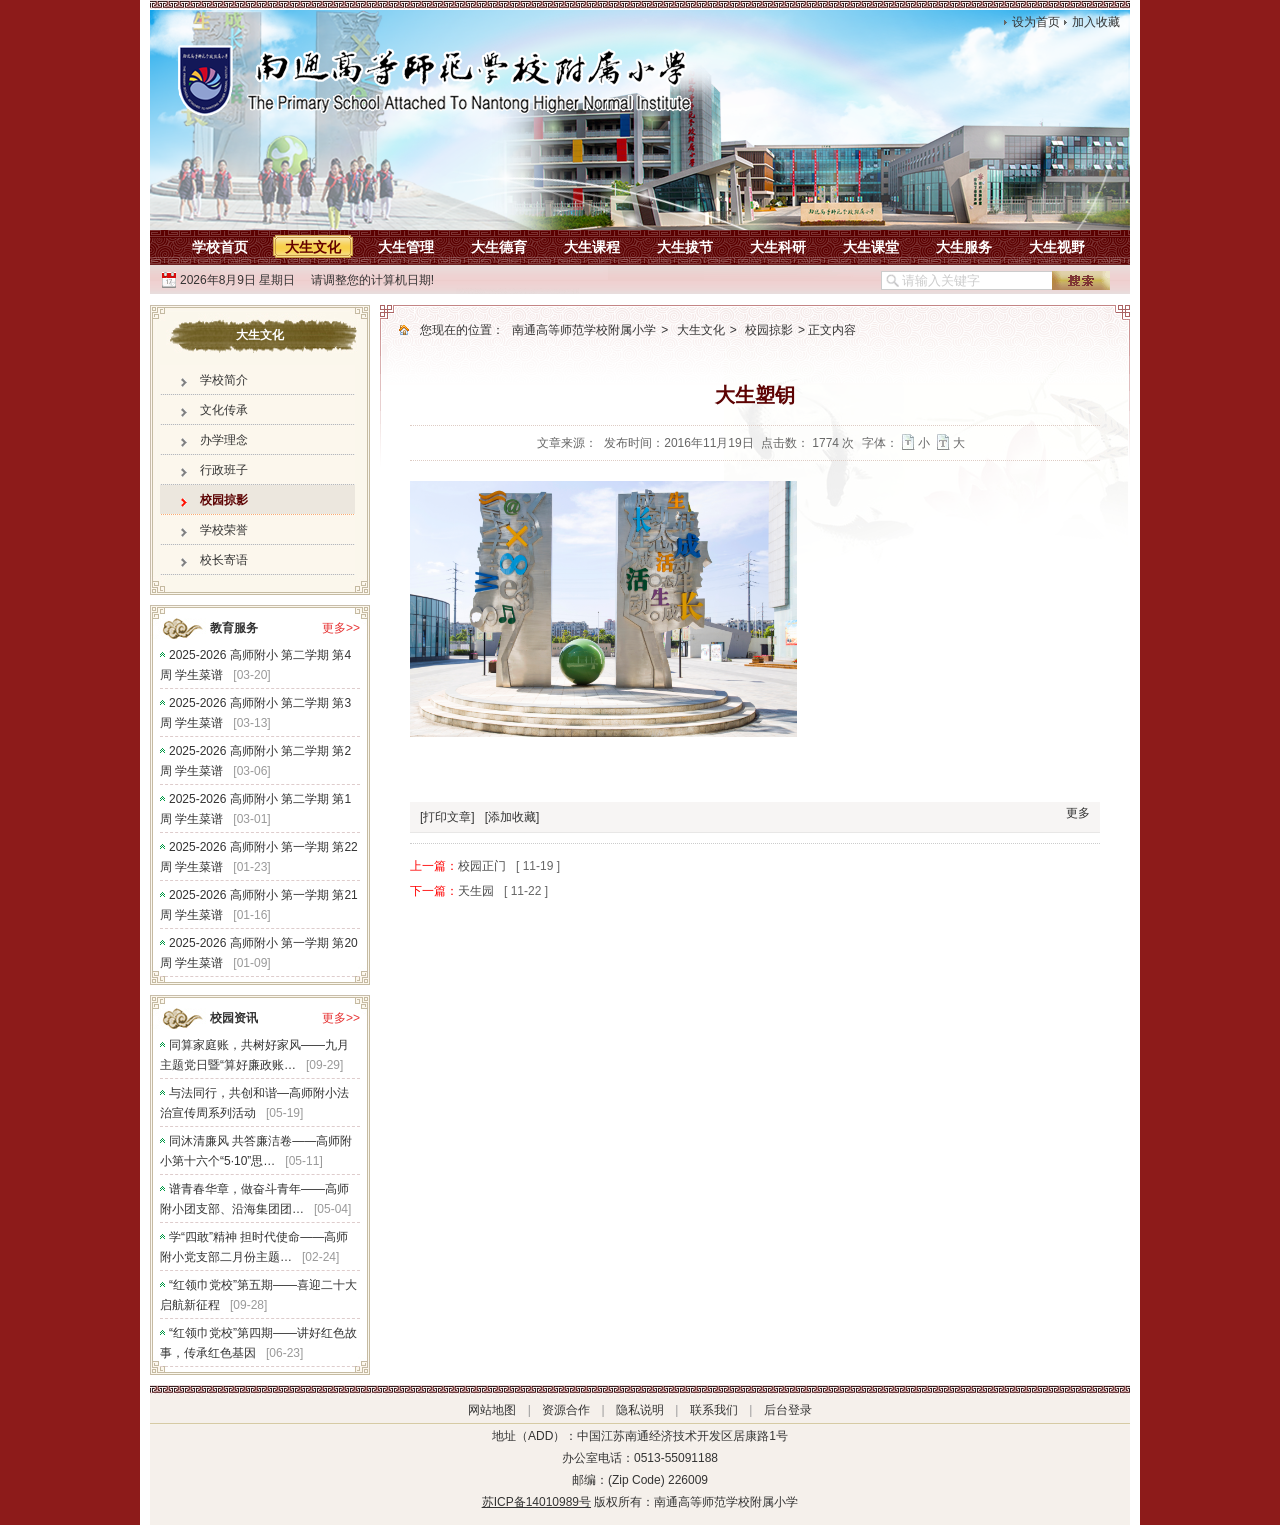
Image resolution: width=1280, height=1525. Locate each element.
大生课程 (592, 247)
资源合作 (566, 1410)
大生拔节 (685, 247)
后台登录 (788, 1410)
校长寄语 (224, 560)
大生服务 (964, 247)
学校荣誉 (224, 530)
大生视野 (1057, 247)
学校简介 (224, 380)
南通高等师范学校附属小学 (584, 330)
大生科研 (778, 247)
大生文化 (313, 247)
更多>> (341, 628)
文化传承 (224, 410)
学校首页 (220, 247)
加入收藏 (1096, 22)
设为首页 (1036, 22)
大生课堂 (871, 247)
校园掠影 (224, 500)
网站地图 (492, 1410)
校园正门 (482, 866)
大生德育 (499, 247)
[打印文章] (447, 817)
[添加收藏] (512, 817)
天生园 (476, 891)
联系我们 (714, 1410)
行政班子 (224, 470)
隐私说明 (640, 1410)
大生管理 (406, 247)
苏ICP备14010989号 (536, 1502)
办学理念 (224, 440)
